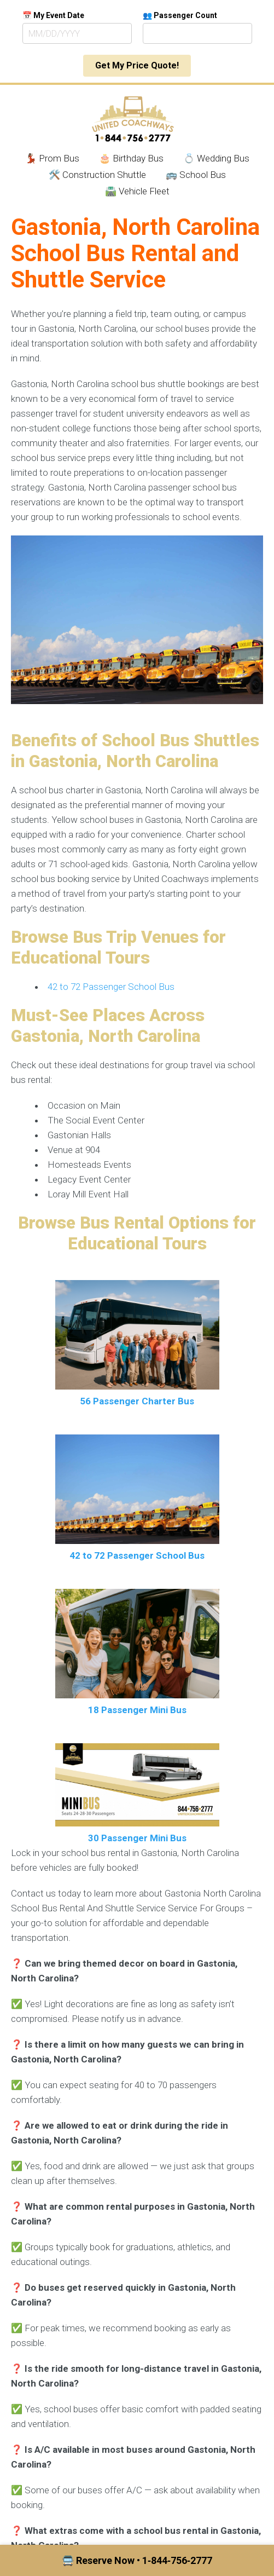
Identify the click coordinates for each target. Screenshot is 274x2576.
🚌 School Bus (196, 174)
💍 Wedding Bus (216, 158)
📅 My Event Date (53, 15)
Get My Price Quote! (137, 65)
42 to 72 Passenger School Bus (111, 986)
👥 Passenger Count (180, 15)
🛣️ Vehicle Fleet (137, 191)
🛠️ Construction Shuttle (97, 174)
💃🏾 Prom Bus (52, 158)
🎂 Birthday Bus (131, 158)
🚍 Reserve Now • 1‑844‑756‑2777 (137, 2560)
